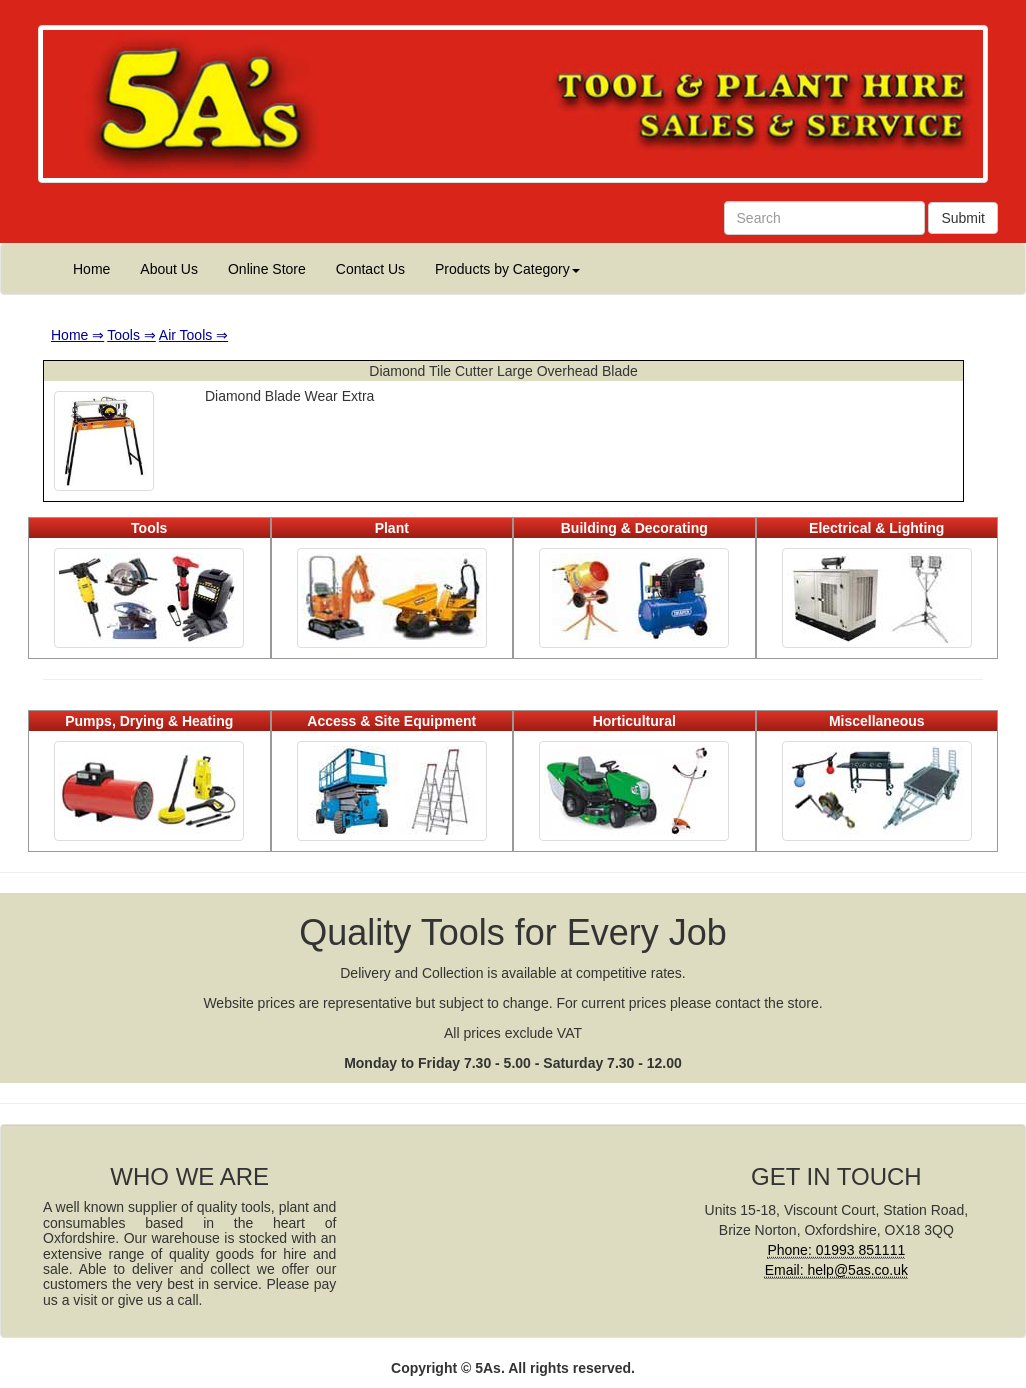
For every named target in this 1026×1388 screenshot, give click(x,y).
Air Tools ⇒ (193, 335)
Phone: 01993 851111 (836, 1250)
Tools (149, 528)
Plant (392, 528)
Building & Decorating (634, 528)
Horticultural (634, 721)
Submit (963, 218)
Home (91, 269)
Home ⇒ (77, 335)
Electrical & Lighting (876, 528)
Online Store (267, 269)
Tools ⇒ (131, 335)
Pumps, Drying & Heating (149, 721)
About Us (169, 269)
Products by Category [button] (507, 269)
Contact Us (370, 269)
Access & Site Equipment (391, 721)
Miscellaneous (877, 721)
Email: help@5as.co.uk (836, 1270)
